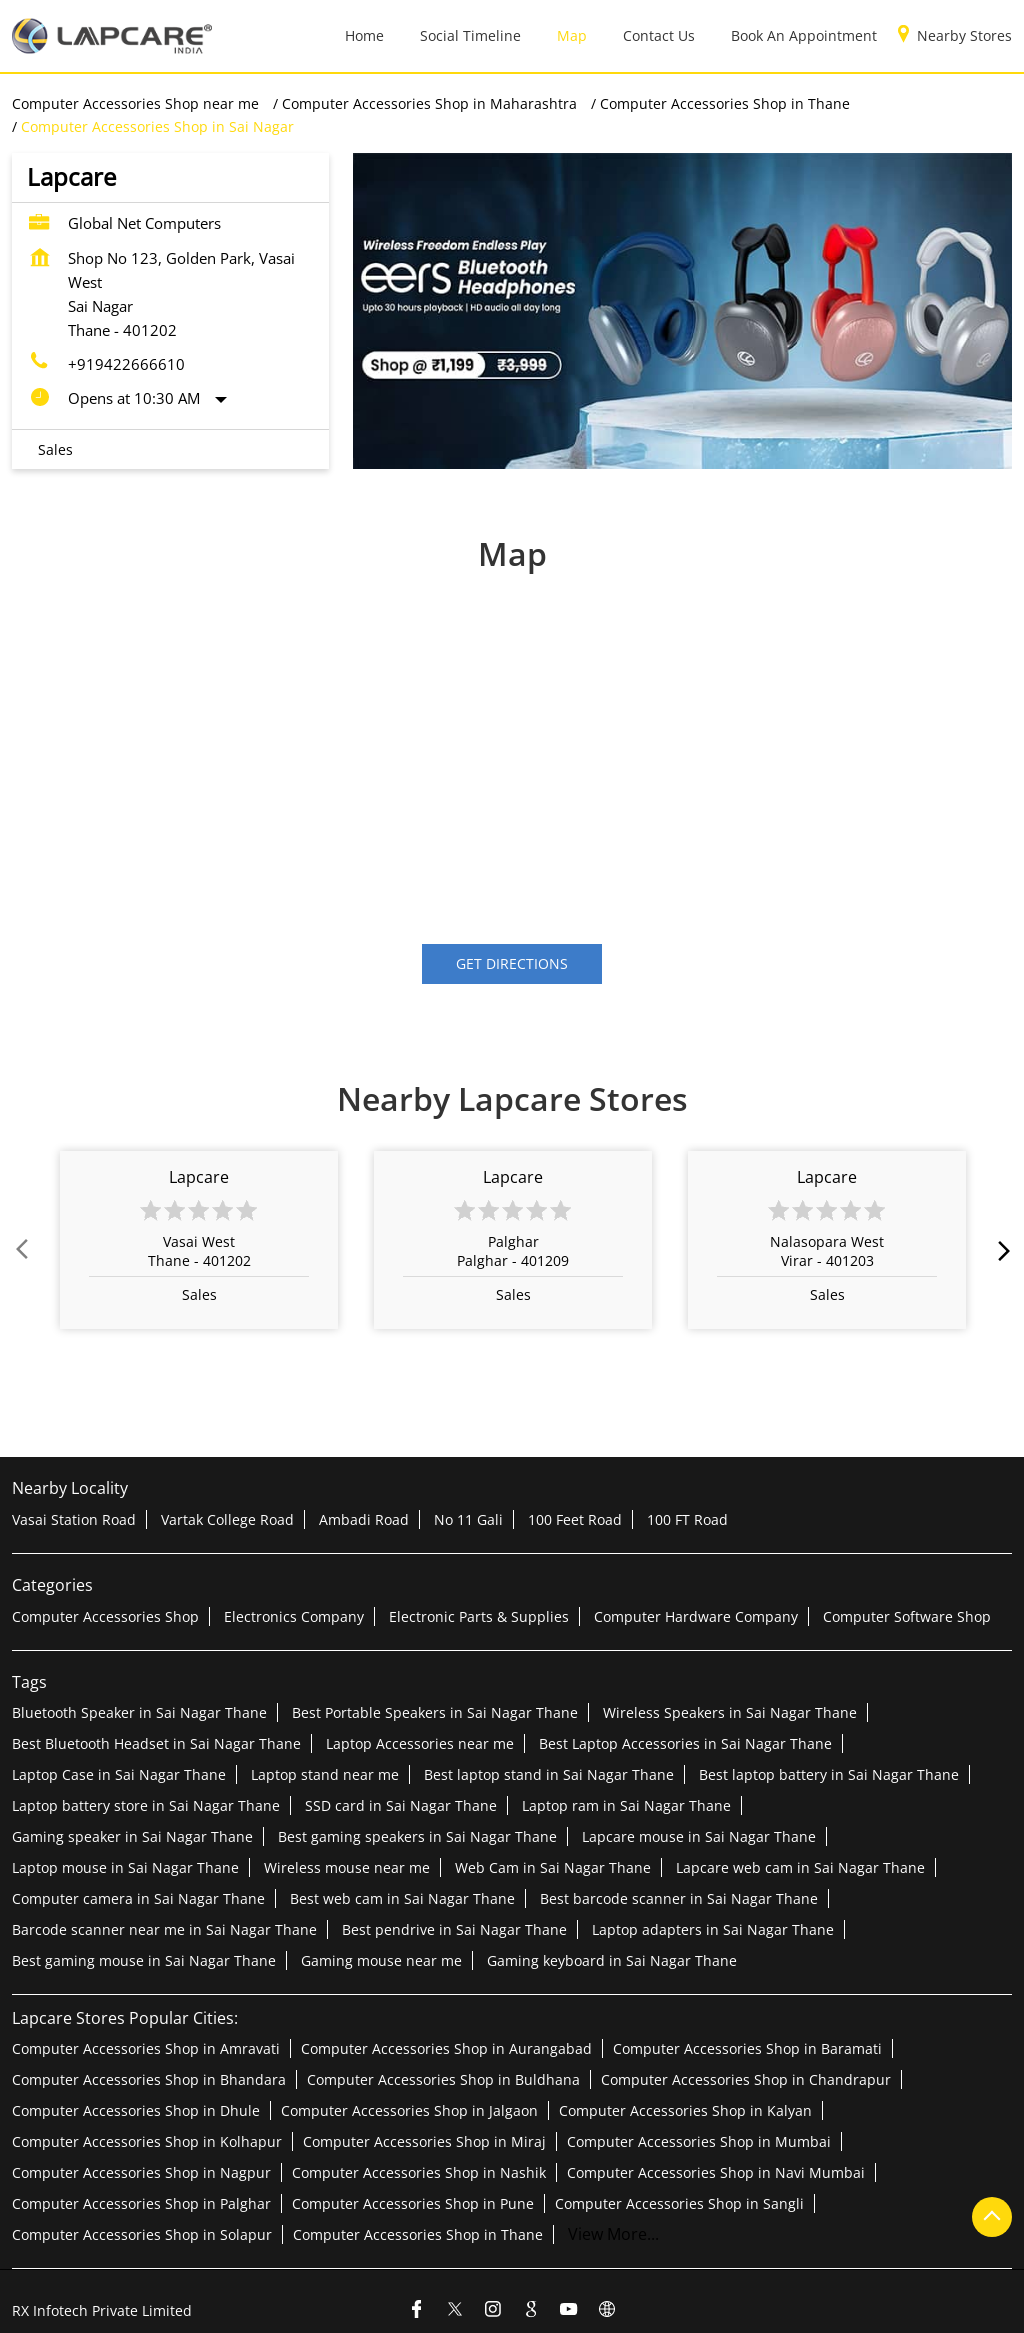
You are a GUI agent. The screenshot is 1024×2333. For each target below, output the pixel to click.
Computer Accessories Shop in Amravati (146, 2047)
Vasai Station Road (74, 1519)
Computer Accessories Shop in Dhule (136, 2109)
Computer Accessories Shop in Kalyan (685, 2109)
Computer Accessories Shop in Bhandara (149, 2078)
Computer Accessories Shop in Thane (418, 2233)
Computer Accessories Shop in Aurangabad (446, 2047)
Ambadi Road (364, 1519)
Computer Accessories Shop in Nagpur (141, 2171)
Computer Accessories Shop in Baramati (747, 2047)
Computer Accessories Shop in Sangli (679, 2202)
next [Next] (1000, 1250)
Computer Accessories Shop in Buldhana (443, 2078)
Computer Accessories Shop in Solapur (142, 2233)
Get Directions (512, 964)
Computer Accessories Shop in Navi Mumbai (716, 2171)
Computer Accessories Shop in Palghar (141, 2202)
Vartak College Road (227, 1519)
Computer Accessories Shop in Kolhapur (147, 2140)
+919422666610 (126, 364)
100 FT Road (687, 1519)
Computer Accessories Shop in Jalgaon (409, 2109)
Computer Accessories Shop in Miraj (424, 2140)
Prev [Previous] (24, 1250)
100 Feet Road (575, 1519)
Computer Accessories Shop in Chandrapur (746, 2078)
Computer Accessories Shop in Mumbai (699, 2140)
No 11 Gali (468, 1519)
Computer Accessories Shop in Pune (413, 2202)
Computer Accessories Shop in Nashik (419, 2171)
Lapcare (199, 1178)
